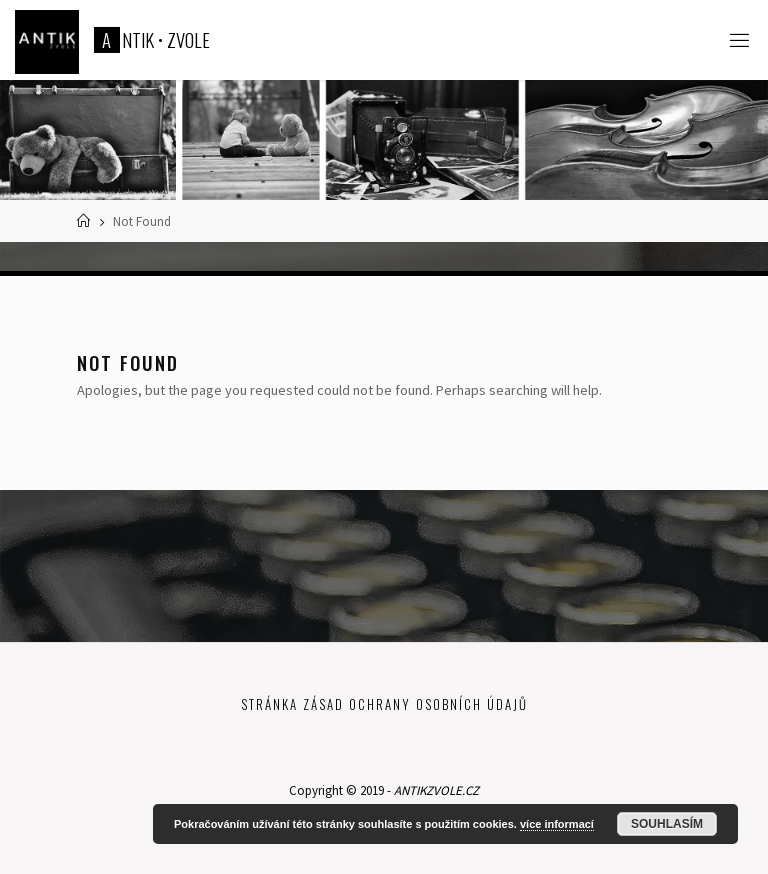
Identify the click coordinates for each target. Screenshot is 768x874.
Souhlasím (667, 824)
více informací (557, 824)
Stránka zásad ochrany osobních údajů (384, 704)
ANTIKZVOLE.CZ (436, 790)
